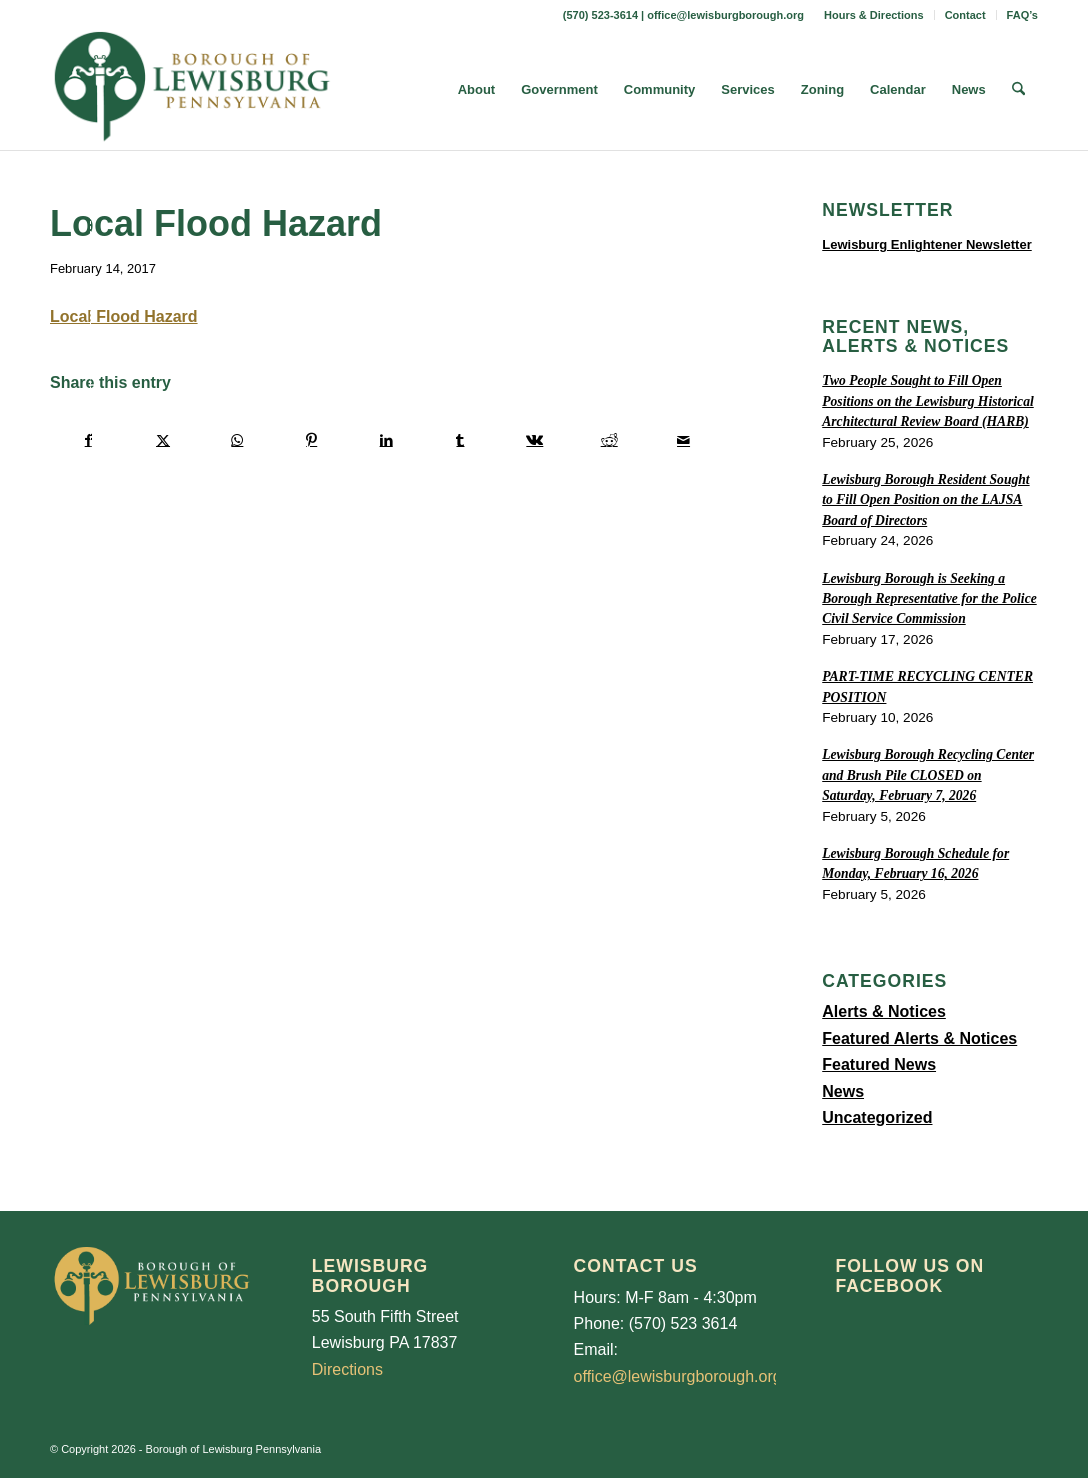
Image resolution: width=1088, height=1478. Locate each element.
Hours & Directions (874, 15)
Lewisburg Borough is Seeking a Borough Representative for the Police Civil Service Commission (929, 599)
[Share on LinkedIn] (385, 440)
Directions (347, 1369)
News (843, 1091)
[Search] (1018, 90)
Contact (965, 15)
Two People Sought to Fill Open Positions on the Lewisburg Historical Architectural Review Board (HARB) (928, 401)
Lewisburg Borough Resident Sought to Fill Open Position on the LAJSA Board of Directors (925, 500)
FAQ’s (1022, 15)
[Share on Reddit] (609, 440)
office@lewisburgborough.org (725, 15)
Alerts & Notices (884, 1011)
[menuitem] (874, 15)
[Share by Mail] (683, 440)
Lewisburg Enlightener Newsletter (927, 244)
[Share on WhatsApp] (237, 440)
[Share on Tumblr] (460, 440)
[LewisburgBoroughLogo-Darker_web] (192, 90)
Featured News (879, 1064)
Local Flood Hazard (124, 316)
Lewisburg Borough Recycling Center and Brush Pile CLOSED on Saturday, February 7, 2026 (928, 775)
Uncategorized (877, 1117)
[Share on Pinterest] (311, 440)
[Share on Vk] (534, 440)
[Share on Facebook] (88, 440)
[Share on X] (162, 440)
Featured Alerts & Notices (919, 1038)
